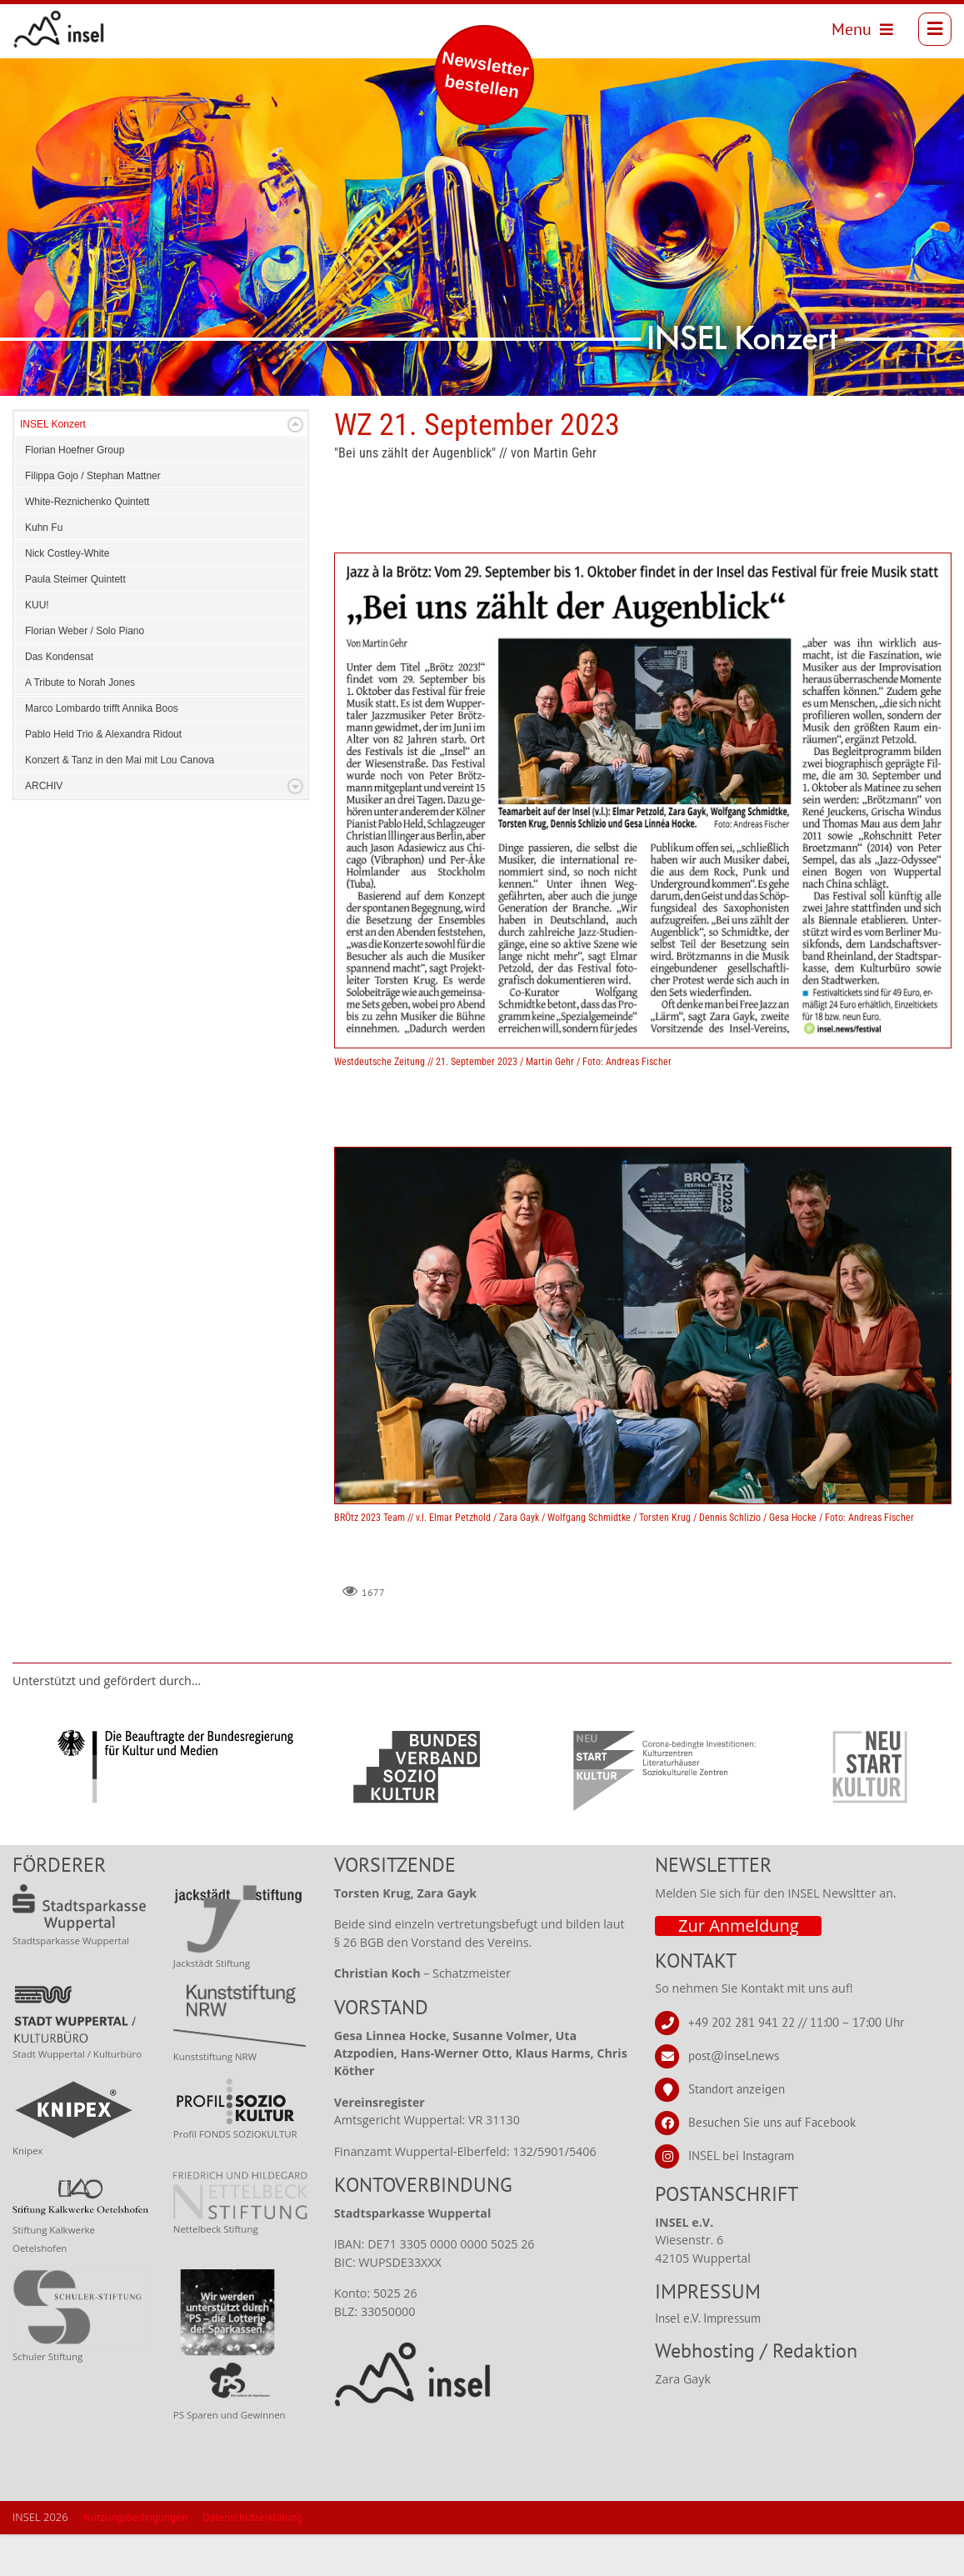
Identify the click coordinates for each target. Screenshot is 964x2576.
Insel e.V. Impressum (708, 2360)
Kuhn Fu (43, 569)
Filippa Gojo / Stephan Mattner (93, 517)
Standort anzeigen (736, 2130)
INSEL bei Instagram (741, 2197)
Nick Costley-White (67, 595)
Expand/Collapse (295, 466)
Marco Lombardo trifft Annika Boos (101, 750)
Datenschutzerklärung (252, 2559)
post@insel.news (733, 2097)
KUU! (37, 647)
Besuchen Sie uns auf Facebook (772, 2164)
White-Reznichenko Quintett (87, 543)
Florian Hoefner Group (74, 492)
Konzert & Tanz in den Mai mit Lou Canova (119, 802)
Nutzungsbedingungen (135, 2559)
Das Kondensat (59, 698)
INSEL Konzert (53, 466)
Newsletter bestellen (485, 75)
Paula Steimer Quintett (75, 621)
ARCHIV (43, 827)
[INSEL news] (65, 33)
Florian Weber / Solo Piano (84, 672)
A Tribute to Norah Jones (80, 724)
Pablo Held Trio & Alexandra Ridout (103, 776)
